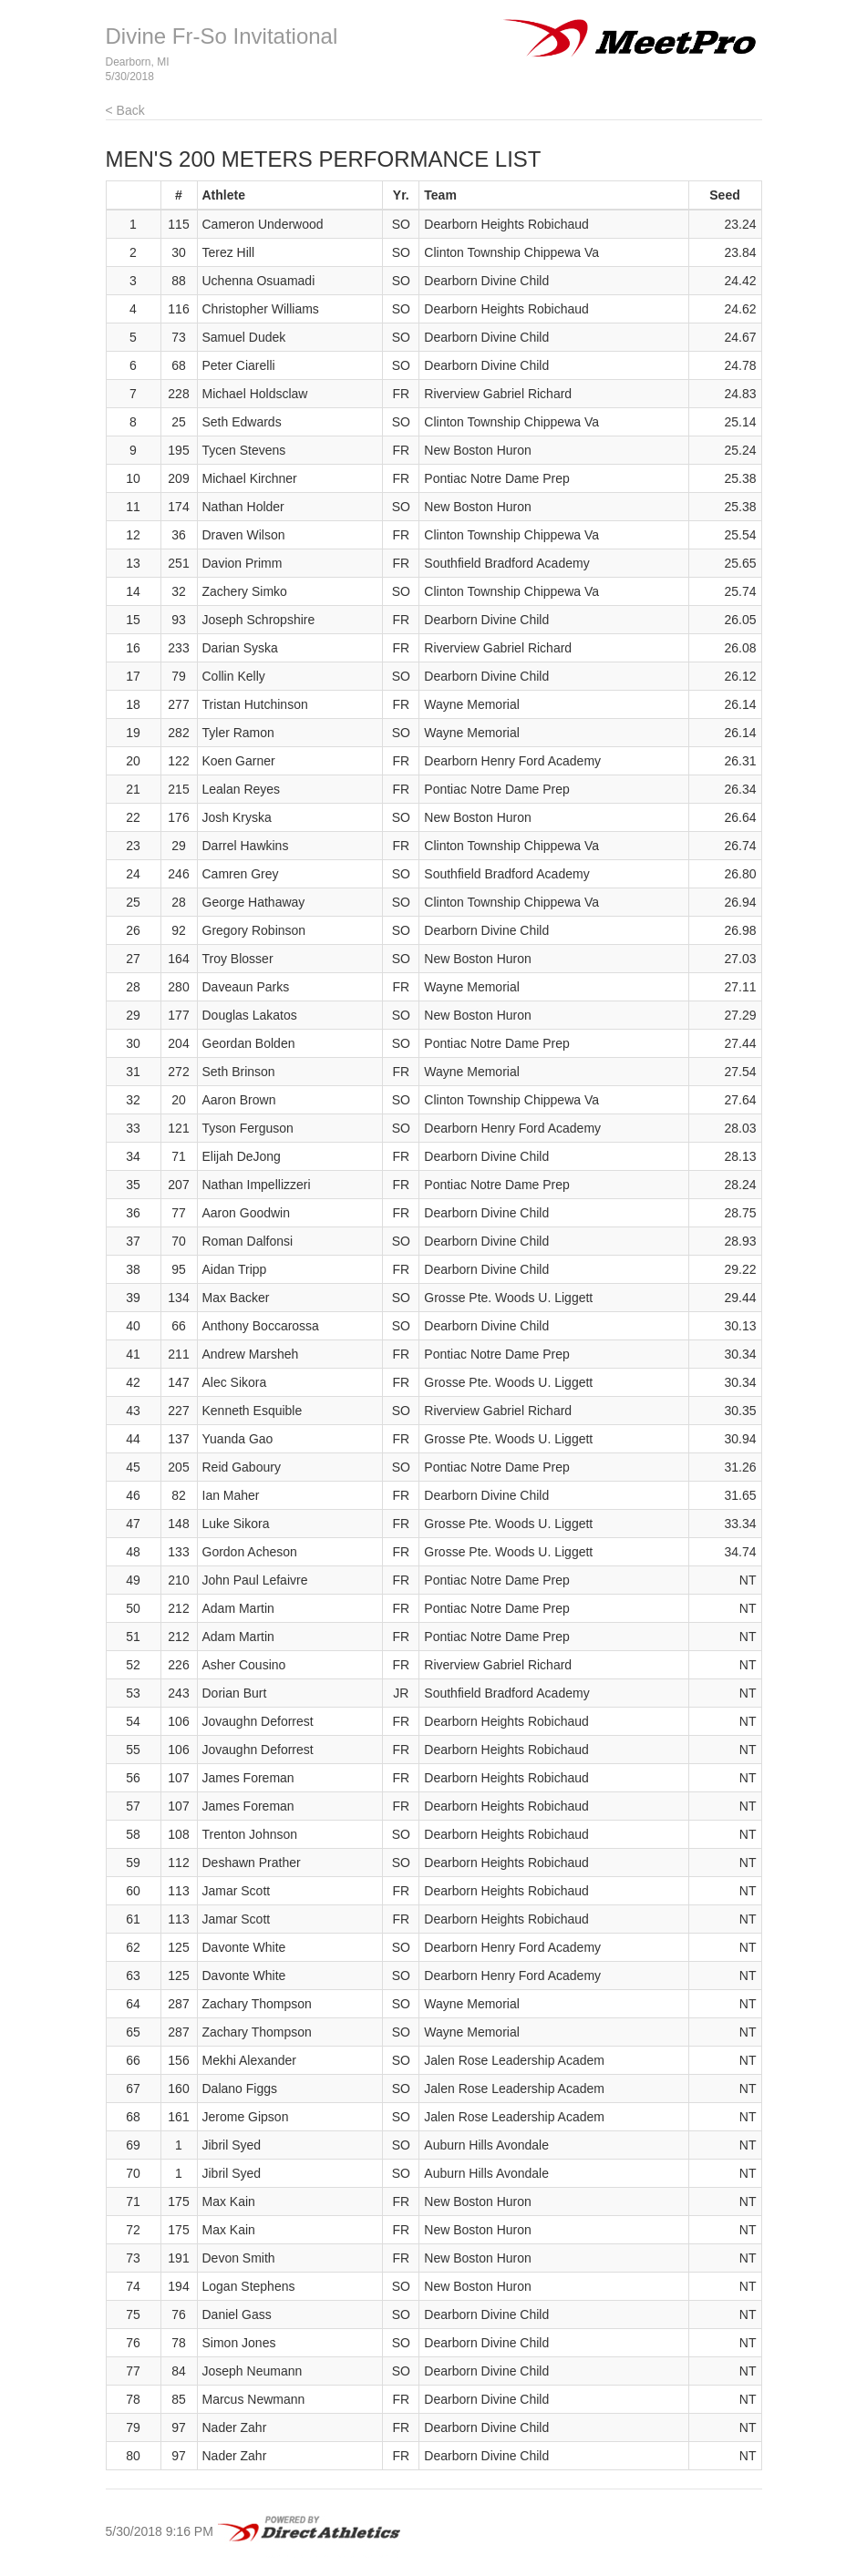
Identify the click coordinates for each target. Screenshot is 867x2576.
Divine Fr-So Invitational (222, 36)
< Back (125, 110)
